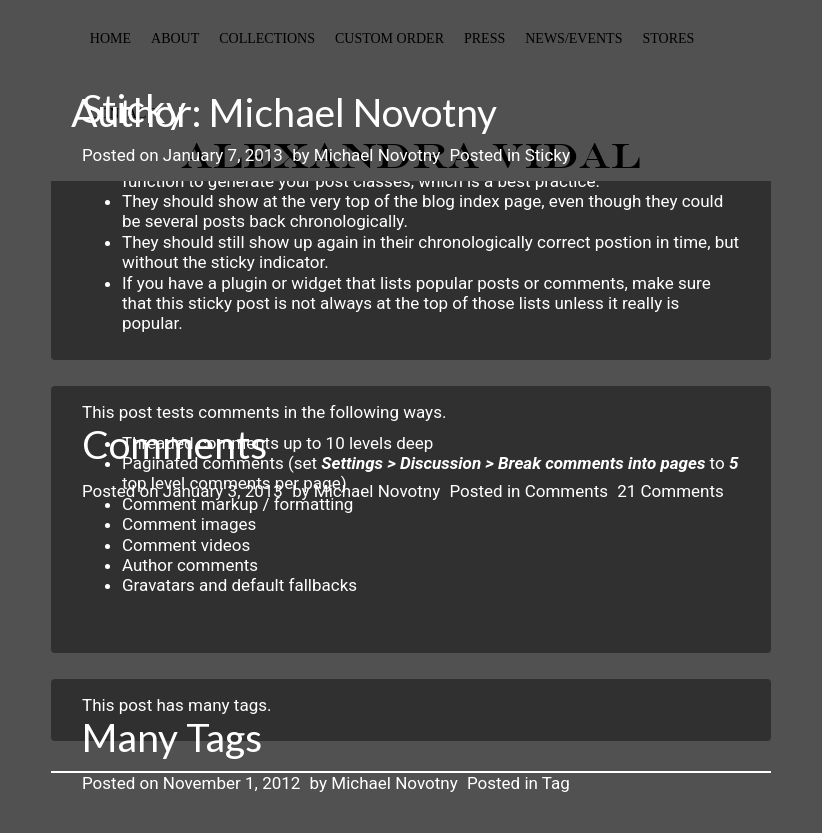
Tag (556, 783)
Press (484, 38)
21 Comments (670, 491)
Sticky (134, 108)
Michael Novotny (377, 155)
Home (110, 38)
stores (668, 38)
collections (267, 38)
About (175, 38)
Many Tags (172, 737)
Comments (174, 444)
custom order (389, 38)
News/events (573, 38)
